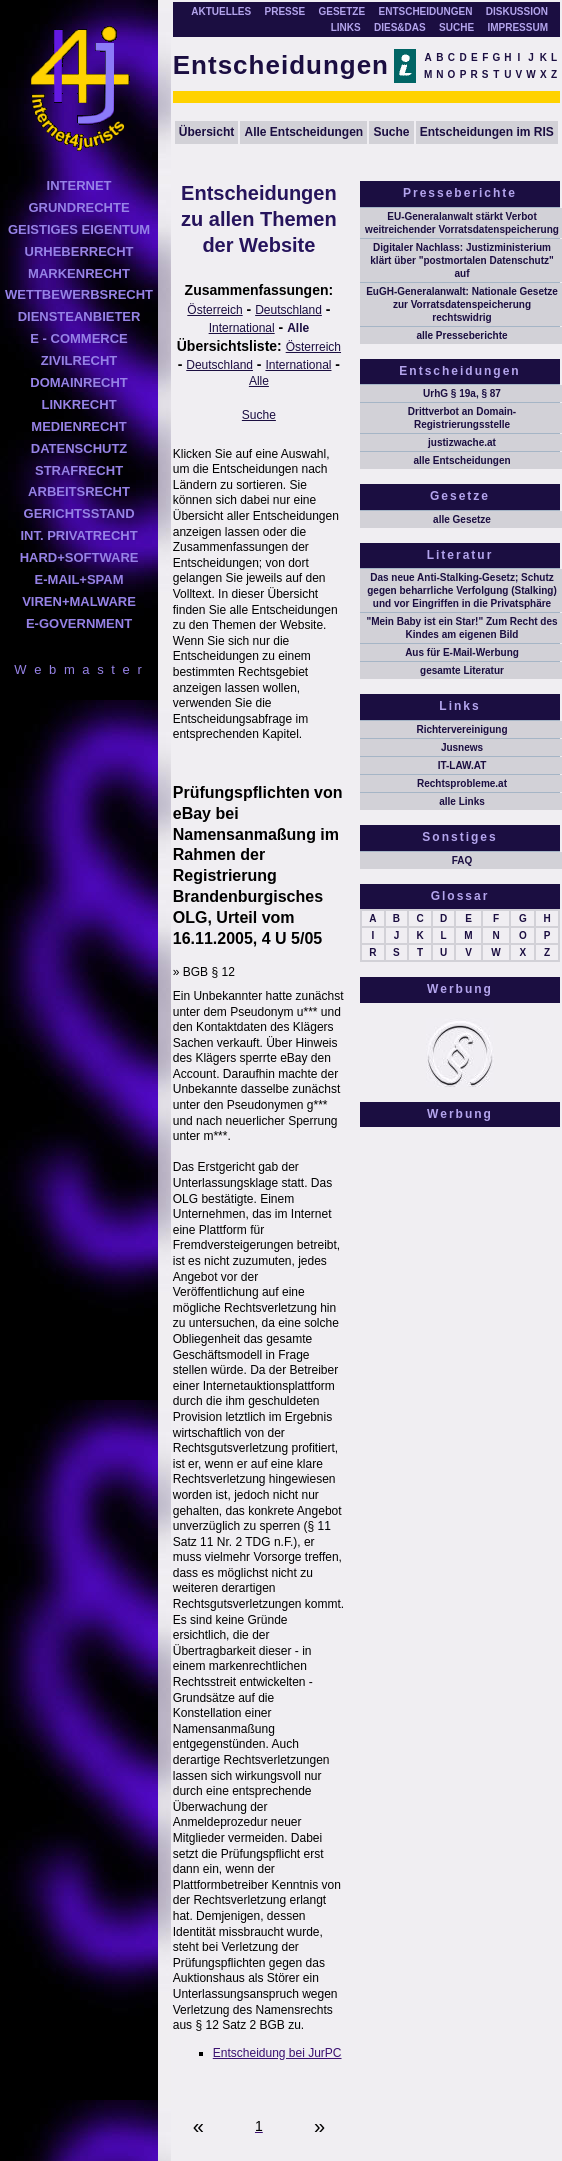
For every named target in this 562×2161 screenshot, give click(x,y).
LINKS (346, 27)
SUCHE (456, 27)
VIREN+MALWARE (79, 601)
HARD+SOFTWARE (79, 557)
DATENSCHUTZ (79, 448)
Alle (298, 328)
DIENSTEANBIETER (79, 316)
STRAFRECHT (79, 470)
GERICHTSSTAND (79, 513)
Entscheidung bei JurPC (277, 2053)
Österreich (214, 310)
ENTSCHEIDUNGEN (426, 11)
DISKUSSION (517, 11)
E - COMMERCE (79, 338)
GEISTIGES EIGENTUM (79, 229)
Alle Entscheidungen (304, 132)
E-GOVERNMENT (79, 623)
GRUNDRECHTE (78, 207)
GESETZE (341, 11)
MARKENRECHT (79, 273)
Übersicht (206, 132)
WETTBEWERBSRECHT (79, 294)
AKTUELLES (221, 11)
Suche (391, 132)
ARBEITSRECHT (79, 491)
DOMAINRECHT (79, 382)
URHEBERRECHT (79, 251)
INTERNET (79, 185)
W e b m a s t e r (78, 669)
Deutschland (288, 310)
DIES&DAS (400, 27)
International (242, 328)
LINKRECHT (78, 404)
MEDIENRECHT (78, 426)
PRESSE (285, 11)
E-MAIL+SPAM (79, 579)
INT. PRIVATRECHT (78, 535)
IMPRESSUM (517, 27)
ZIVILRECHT (79, 360)
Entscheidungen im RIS (487, 132)
